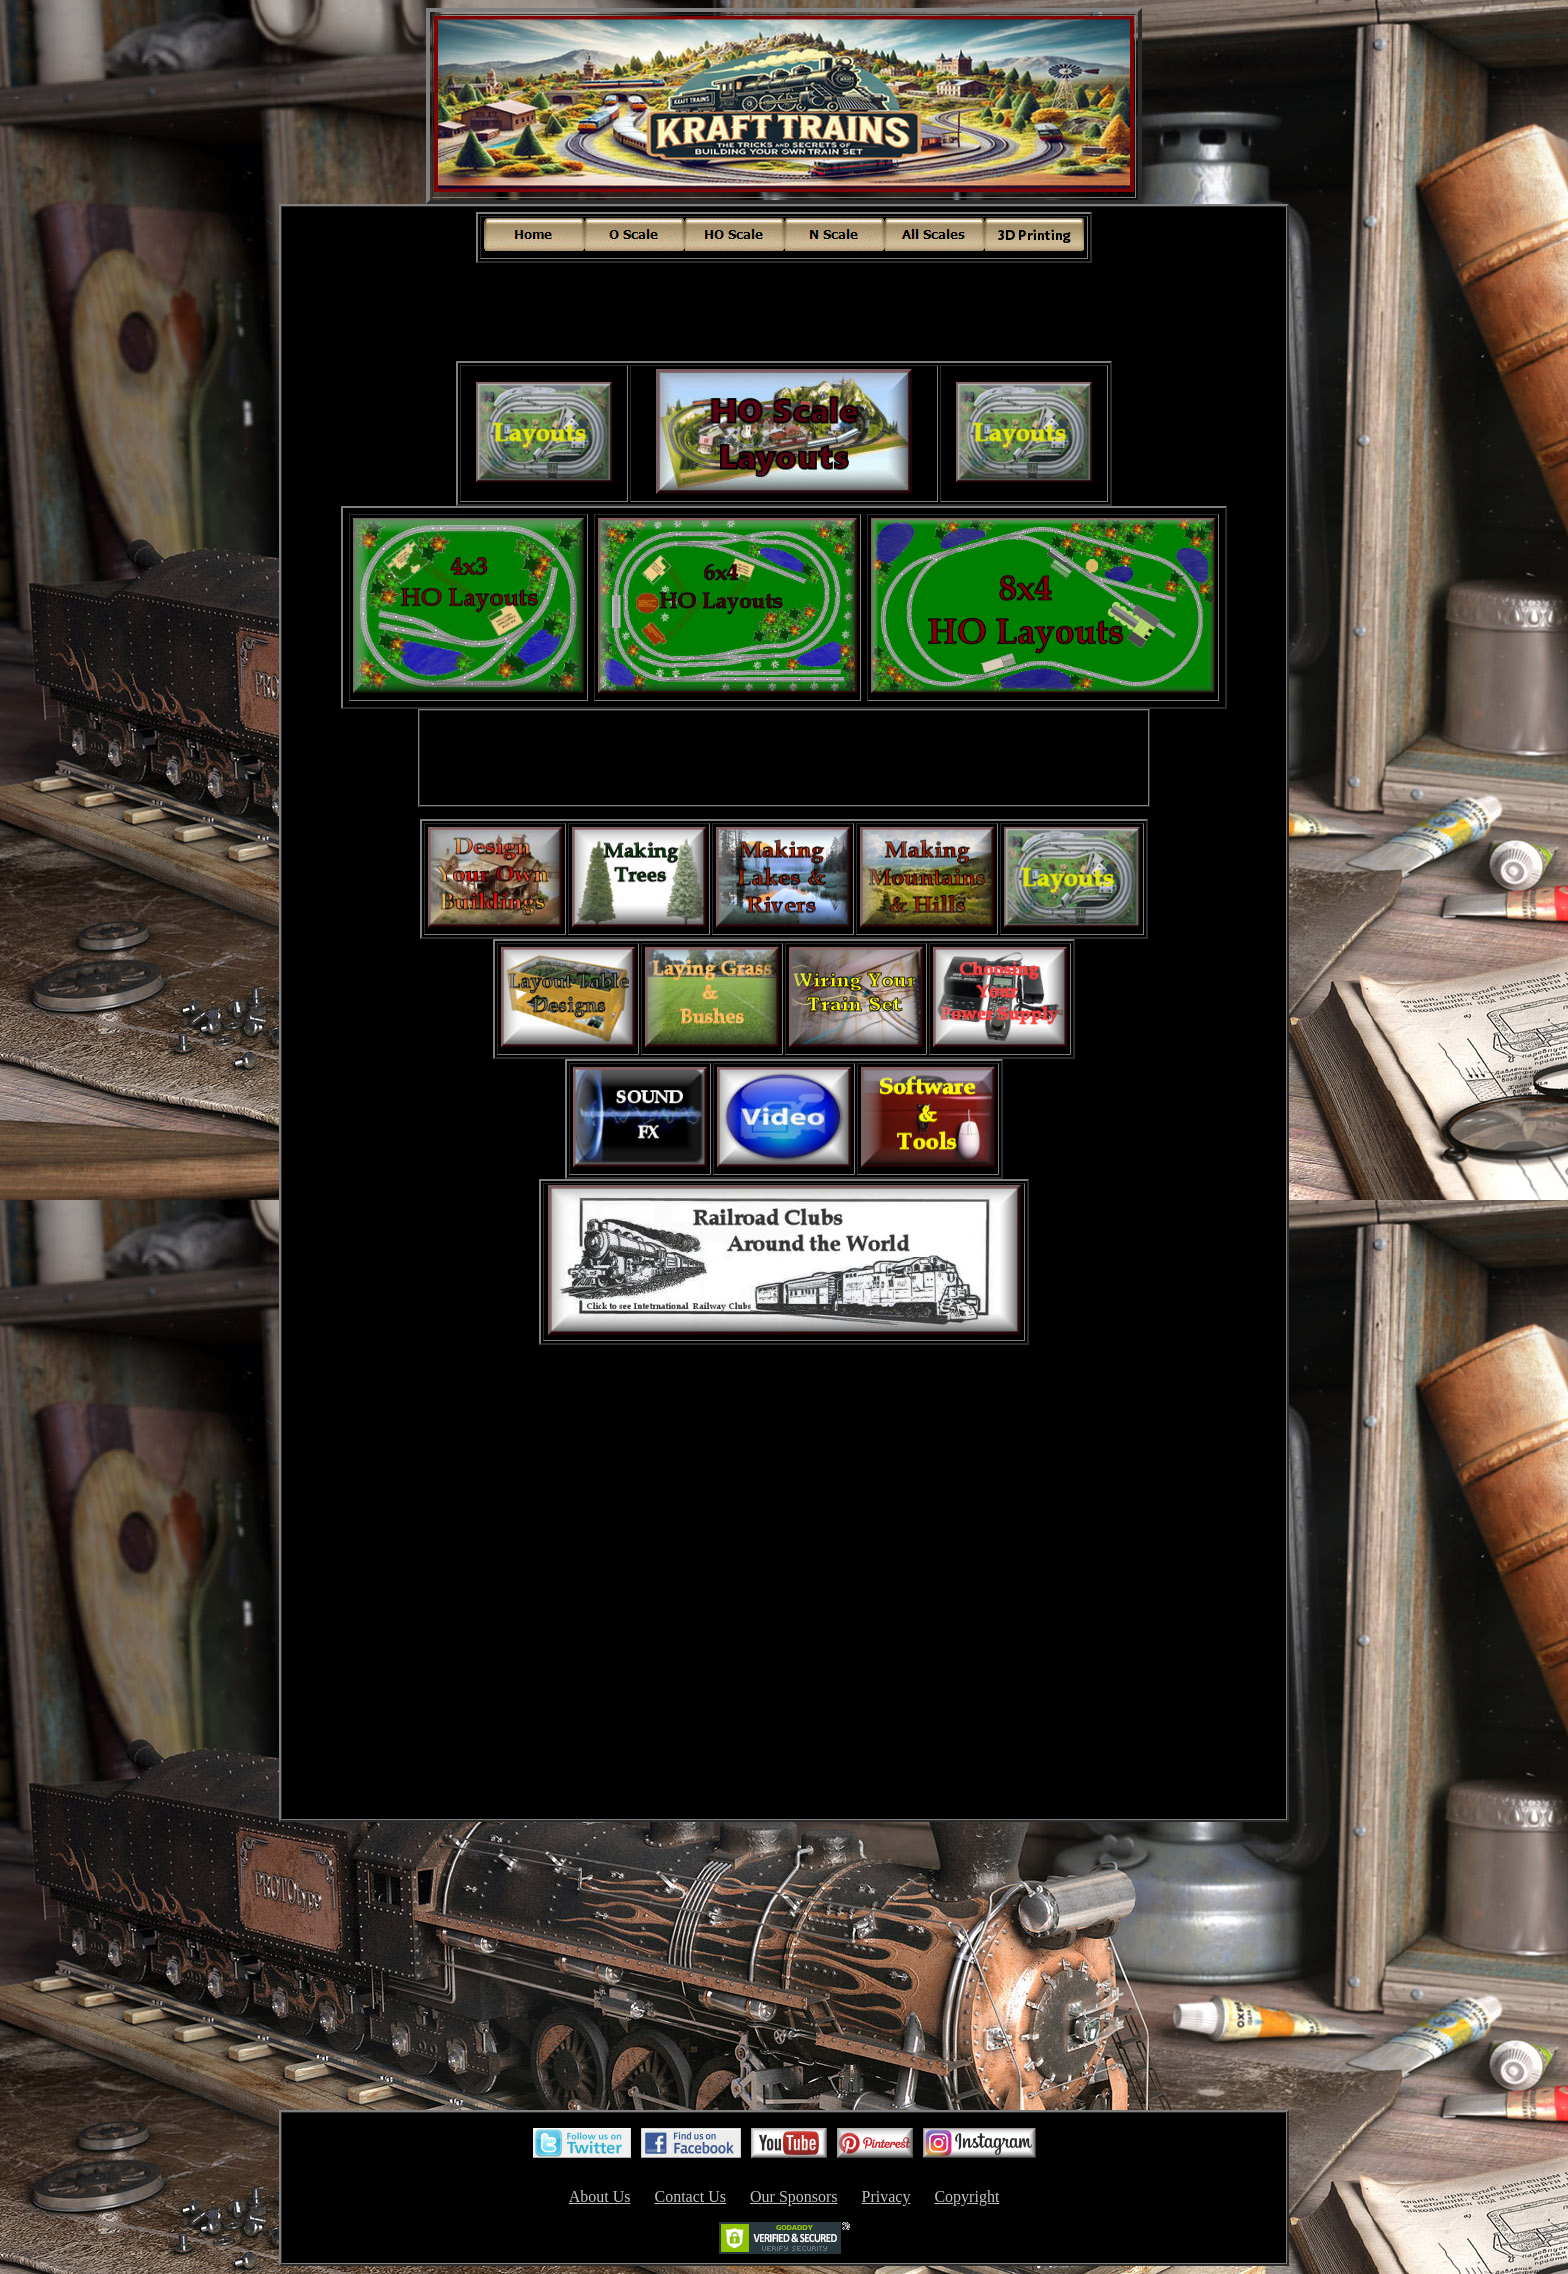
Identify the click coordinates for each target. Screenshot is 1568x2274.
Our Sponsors (794, 2196)
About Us (600, 2196)
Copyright (966, 2196)
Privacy (886, 2196)
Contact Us (690, 2196)
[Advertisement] (784, 310)
